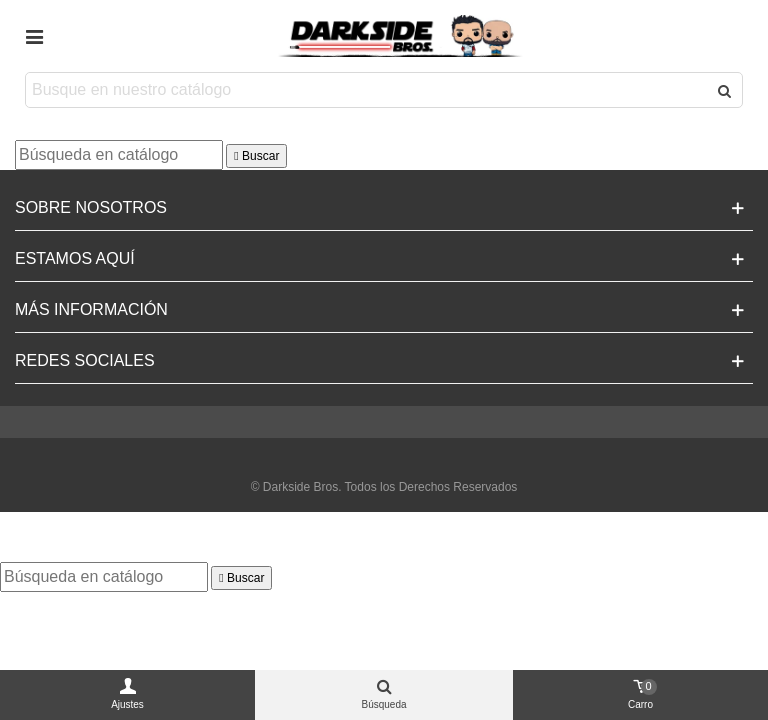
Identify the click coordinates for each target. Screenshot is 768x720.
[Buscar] (119, 155)
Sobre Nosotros (91, 207)
